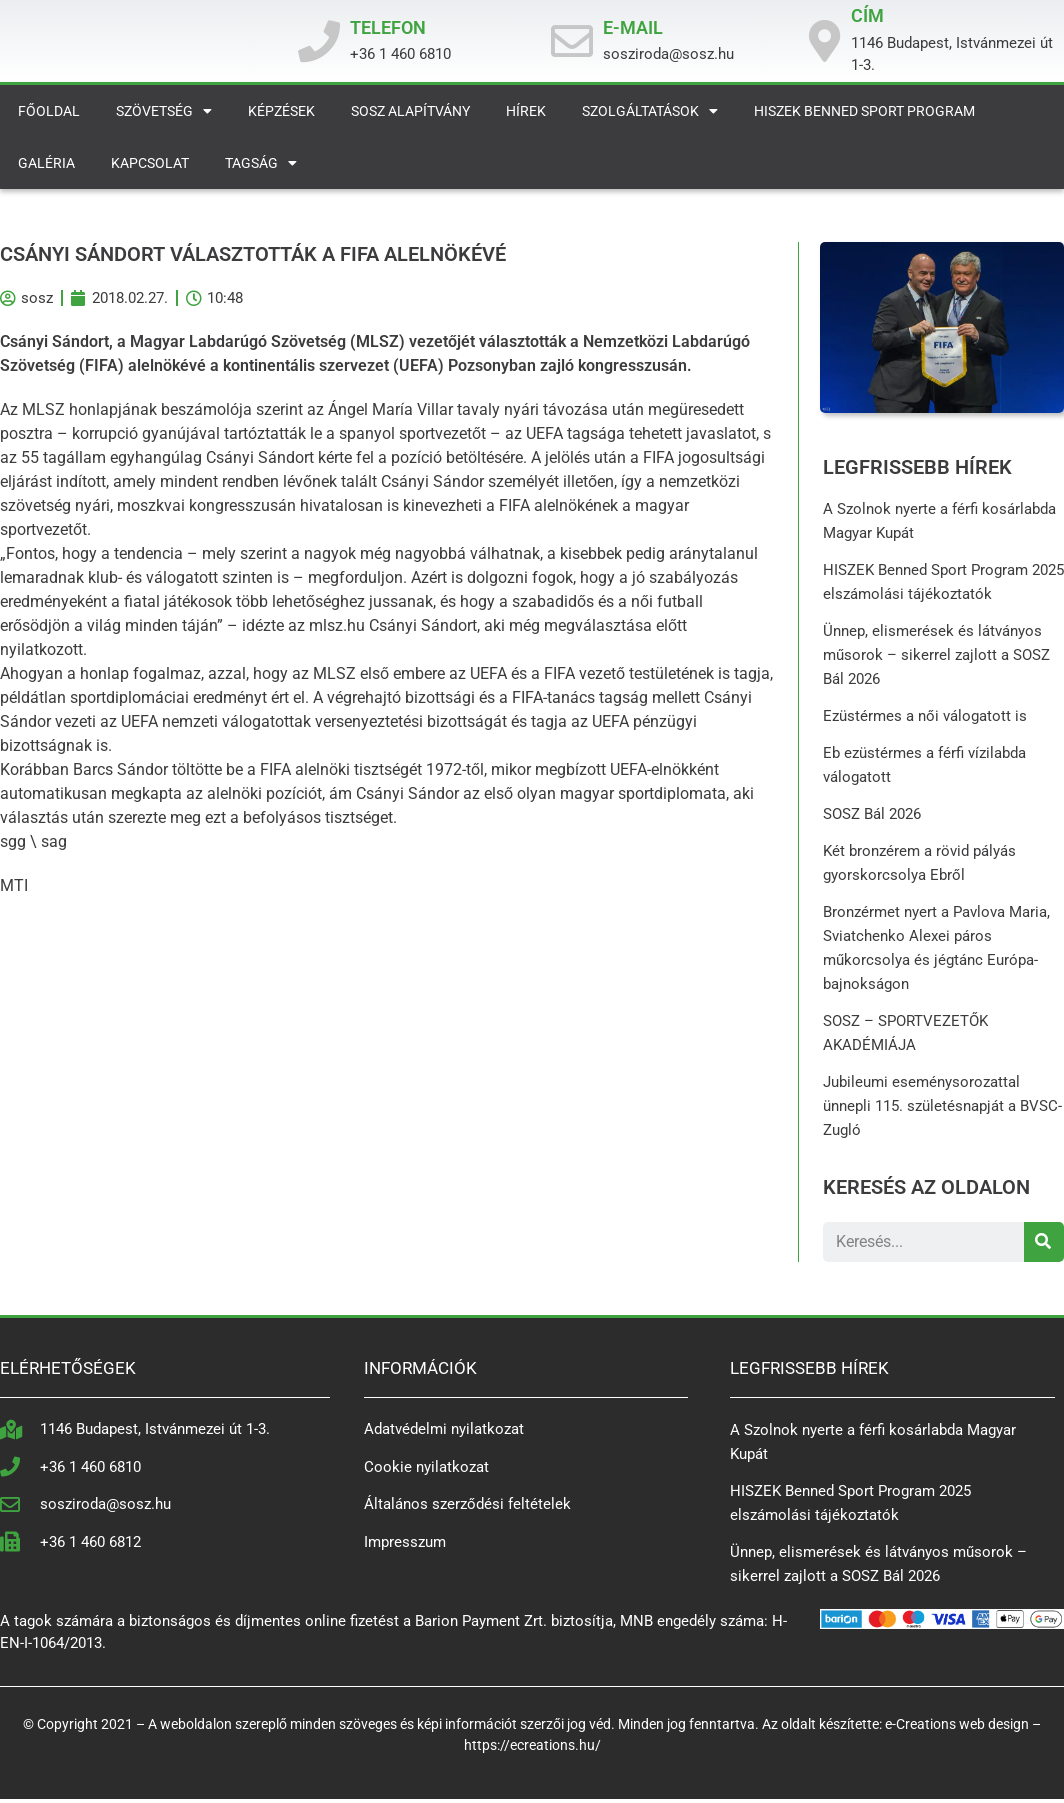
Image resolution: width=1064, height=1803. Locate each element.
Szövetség (164, 116)
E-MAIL (633, 29)
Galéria (46, 168)
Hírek (526, 116)
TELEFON (388, 29)
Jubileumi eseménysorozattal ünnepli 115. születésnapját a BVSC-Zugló (943, 1110)
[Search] (1044, 1246)
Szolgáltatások (650, 116)
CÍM (867, 18)
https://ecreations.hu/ (532, 1749)
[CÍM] (825, 44)
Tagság (261, 168)
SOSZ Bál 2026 (873, 818)
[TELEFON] (319, 44)
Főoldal (49, 116)
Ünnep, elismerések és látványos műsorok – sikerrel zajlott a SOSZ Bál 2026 (937, 659)
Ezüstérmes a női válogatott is (926, 720)
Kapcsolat (150, 168)
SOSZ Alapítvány (410, 116)
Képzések (281, 116)
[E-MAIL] (572, 44)
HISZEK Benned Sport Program (864, 116)
